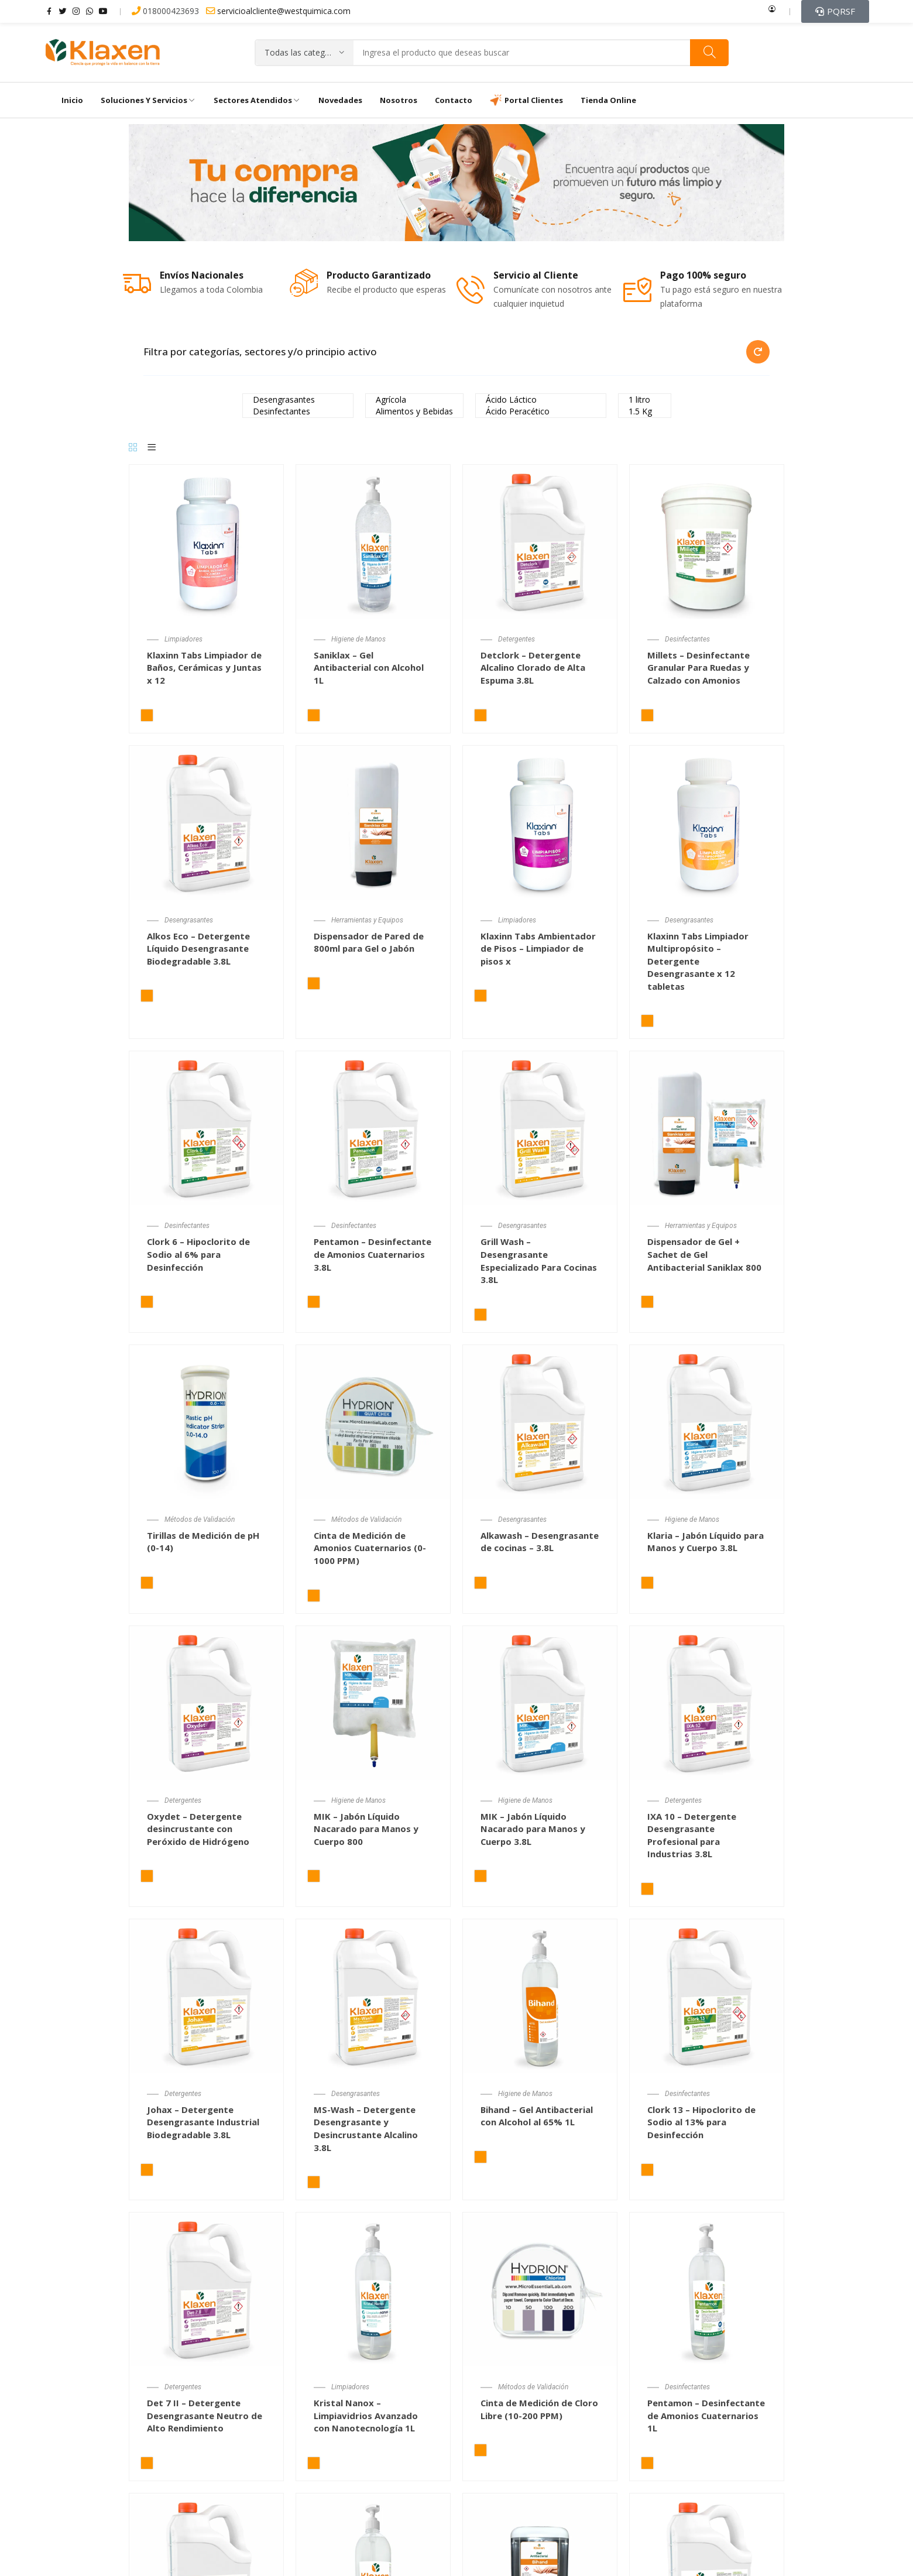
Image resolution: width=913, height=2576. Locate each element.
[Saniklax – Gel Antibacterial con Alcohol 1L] (373, 541)
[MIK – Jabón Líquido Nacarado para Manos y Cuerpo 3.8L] (540, 1702)
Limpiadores (183, 639)
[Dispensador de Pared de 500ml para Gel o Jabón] (540, 2569)
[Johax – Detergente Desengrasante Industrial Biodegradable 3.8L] (206, 1995)
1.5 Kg (644, 411)
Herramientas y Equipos (367, 920)
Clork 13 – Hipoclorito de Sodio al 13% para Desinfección (702, 2122)
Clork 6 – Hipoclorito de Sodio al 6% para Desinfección (199, 1254)
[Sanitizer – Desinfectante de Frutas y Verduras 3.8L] (707, 2569)
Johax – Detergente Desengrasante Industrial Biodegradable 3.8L (203, 2122)
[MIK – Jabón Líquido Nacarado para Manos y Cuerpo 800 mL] (373, 1702)
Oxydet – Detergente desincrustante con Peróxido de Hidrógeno (198, 1828)
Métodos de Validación (199, 1520)
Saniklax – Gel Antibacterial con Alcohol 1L (369, 667)
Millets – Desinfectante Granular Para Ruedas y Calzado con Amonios (698, 667)
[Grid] (133, 447)
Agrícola (414, 400)
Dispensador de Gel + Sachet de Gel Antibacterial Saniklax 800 (704, 1254)
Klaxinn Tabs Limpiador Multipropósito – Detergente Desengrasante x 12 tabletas (698, 961)
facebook (49, 10)
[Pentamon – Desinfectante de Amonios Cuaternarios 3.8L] (373, 1128)
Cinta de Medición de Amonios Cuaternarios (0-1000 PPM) (370, 1547)
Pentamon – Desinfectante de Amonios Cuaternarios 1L (706, 2415)
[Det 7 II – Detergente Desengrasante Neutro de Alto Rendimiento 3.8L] (206, 2289)
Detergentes (516, 639)
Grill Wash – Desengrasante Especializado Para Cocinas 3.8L (539, 1261)
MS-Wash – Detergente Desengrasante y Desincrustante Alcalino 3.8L (366, 2128)
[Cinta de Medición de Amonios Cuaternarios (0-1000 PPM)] (373, 1421)
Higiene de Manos (358, 639)
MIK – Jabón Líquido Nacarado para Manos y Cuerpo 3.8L (533, 1828)
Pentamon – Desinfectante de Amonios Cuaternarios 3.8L (372, 1254)
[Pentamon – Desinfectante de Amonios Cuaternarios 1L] (707, 2289)
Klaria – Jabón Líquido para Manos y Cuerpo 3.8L (706, 1541)
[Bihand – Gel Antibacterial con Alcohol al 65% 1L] (540, 1995)
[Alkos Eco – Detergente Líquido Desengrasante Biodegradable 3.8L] (206, 821)
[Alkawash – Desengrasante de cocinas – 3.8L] (540, 1421)
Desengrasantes (298, 400)
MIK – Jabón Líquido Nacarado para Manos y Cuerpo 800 (366, 1828)
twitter (62, 10)
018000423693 (166, 10)
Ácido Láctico (541, 400)
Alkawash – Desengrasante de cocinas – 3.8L (539, 1541)
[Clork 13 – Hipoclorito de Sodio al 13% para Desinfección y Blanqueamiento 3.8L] (707, 1995)
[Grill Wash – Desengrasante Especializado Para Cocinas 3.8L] (540, 1128)
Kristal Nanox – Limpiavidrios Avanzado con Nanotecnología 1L (366, 2415)
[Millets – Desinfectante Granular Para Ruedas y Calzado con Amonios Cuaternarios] (707, 541)
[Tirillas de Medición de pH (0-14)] (206, 1421)
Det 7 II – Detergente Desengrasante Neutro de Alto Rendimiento (204, 2415)
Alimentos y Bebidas (414, 411)
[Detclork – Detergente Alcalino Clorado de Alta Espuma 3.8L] (540, 541)
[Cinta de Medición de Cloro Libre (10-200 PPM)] (540, 2289)
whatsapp (89, 10)
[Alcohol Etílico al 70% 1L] (373, 2569)
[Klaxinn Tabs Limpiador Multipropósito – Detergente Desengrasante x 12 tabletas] (707, 821)
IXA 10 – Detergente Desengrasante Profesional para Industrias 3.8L (691, 1835)
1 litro (644, 400)
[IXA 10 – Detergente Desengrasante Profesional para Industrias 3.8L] (707, 1702)
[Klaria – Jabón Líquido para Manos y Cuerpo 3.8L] (707, 1421)
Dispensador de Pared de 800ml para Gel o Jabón (369, 942)
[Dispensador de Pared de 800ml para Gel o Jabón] (373, 821)
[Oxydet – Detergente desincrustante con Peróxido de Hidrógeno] (206, 1702)
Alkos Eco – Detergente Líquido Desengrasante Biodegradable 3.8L (198, 948)
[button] (835, 11)
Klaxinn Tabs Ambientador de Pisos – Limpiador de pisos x (538, 948)
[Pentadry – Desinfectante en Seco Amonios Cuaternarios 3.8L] (206, 2569)
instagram (76, 10)
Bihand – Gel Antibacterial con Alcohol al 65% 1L (537, 2116)
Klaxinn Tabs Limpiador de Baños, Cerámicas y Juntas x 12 (205, 667)
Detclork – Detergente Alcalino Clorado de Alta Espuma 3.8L (533, 667)
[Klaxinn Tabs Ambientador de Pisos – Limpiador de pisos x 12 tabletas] (540, 821)
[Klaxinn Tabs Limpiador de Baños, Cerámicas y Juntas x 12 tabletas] (206, 541)
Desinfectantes (298, 411)
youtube (103, 10)
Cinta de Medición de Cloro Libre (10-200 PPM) (539, 2409)
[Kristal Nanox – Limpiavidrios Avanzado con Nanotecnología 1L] (373, 2289)
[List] (151, 447)
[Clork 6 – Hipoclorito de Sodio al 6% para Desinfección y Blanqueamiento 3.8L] (206, 1128)
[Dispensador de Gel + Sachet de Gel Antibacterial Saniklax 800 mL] (707, 1128)
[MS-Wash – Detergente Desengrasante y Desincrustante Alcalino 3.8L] (373, 1995)
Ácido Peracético (541, 411)
